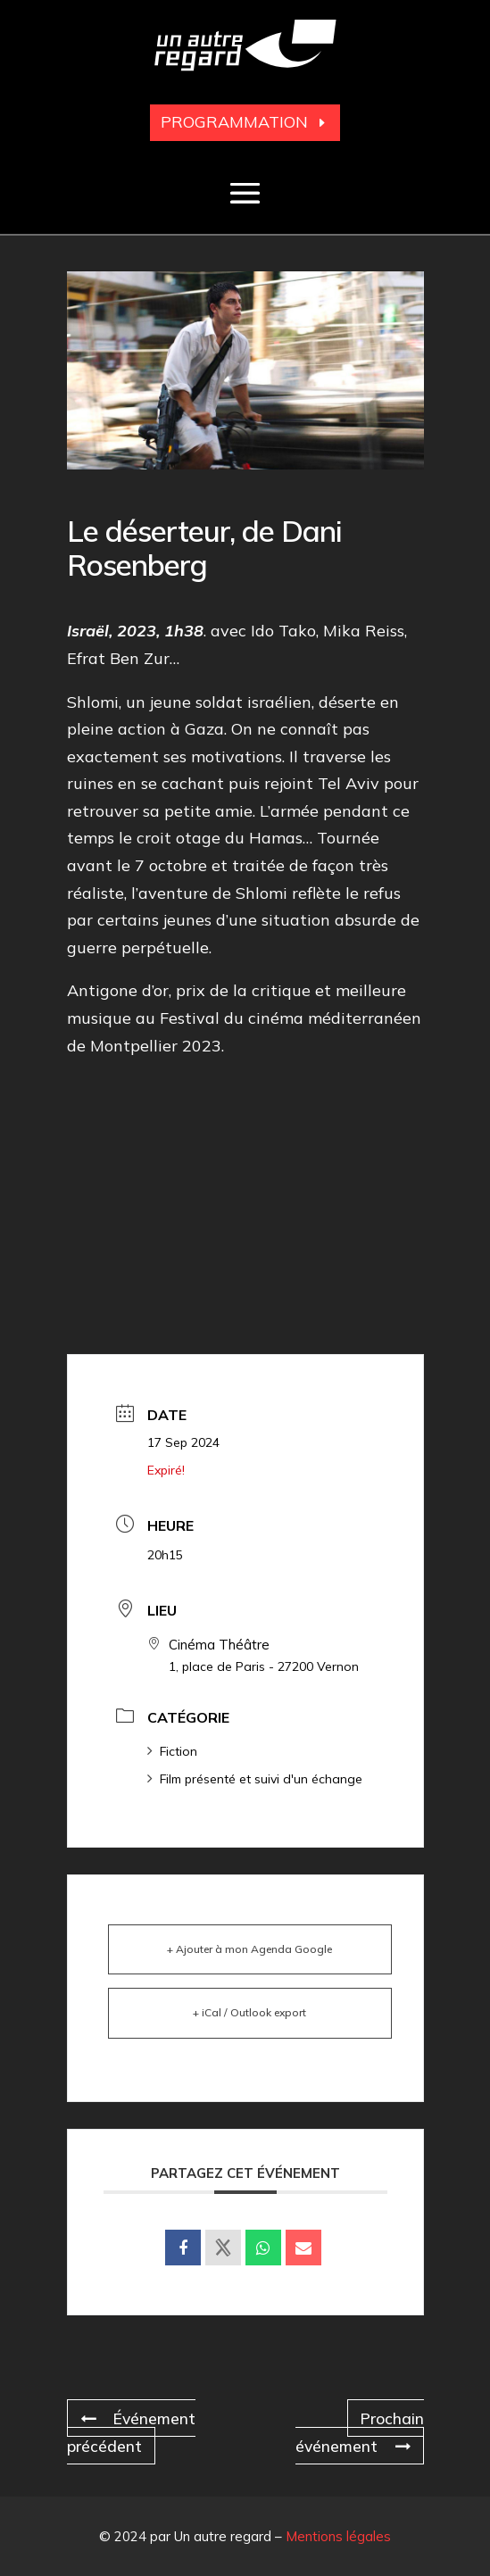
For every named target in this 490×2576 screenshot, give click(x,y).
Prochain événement (358, 2431)
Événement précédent (133, 2431)
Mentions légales (338, 2534)
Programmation (234, 122)
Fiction (172, 1751)
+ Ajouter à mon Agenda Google (249, 1949)
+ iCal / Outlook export (249, 2012)
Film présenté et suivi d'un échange (254, 1779)
